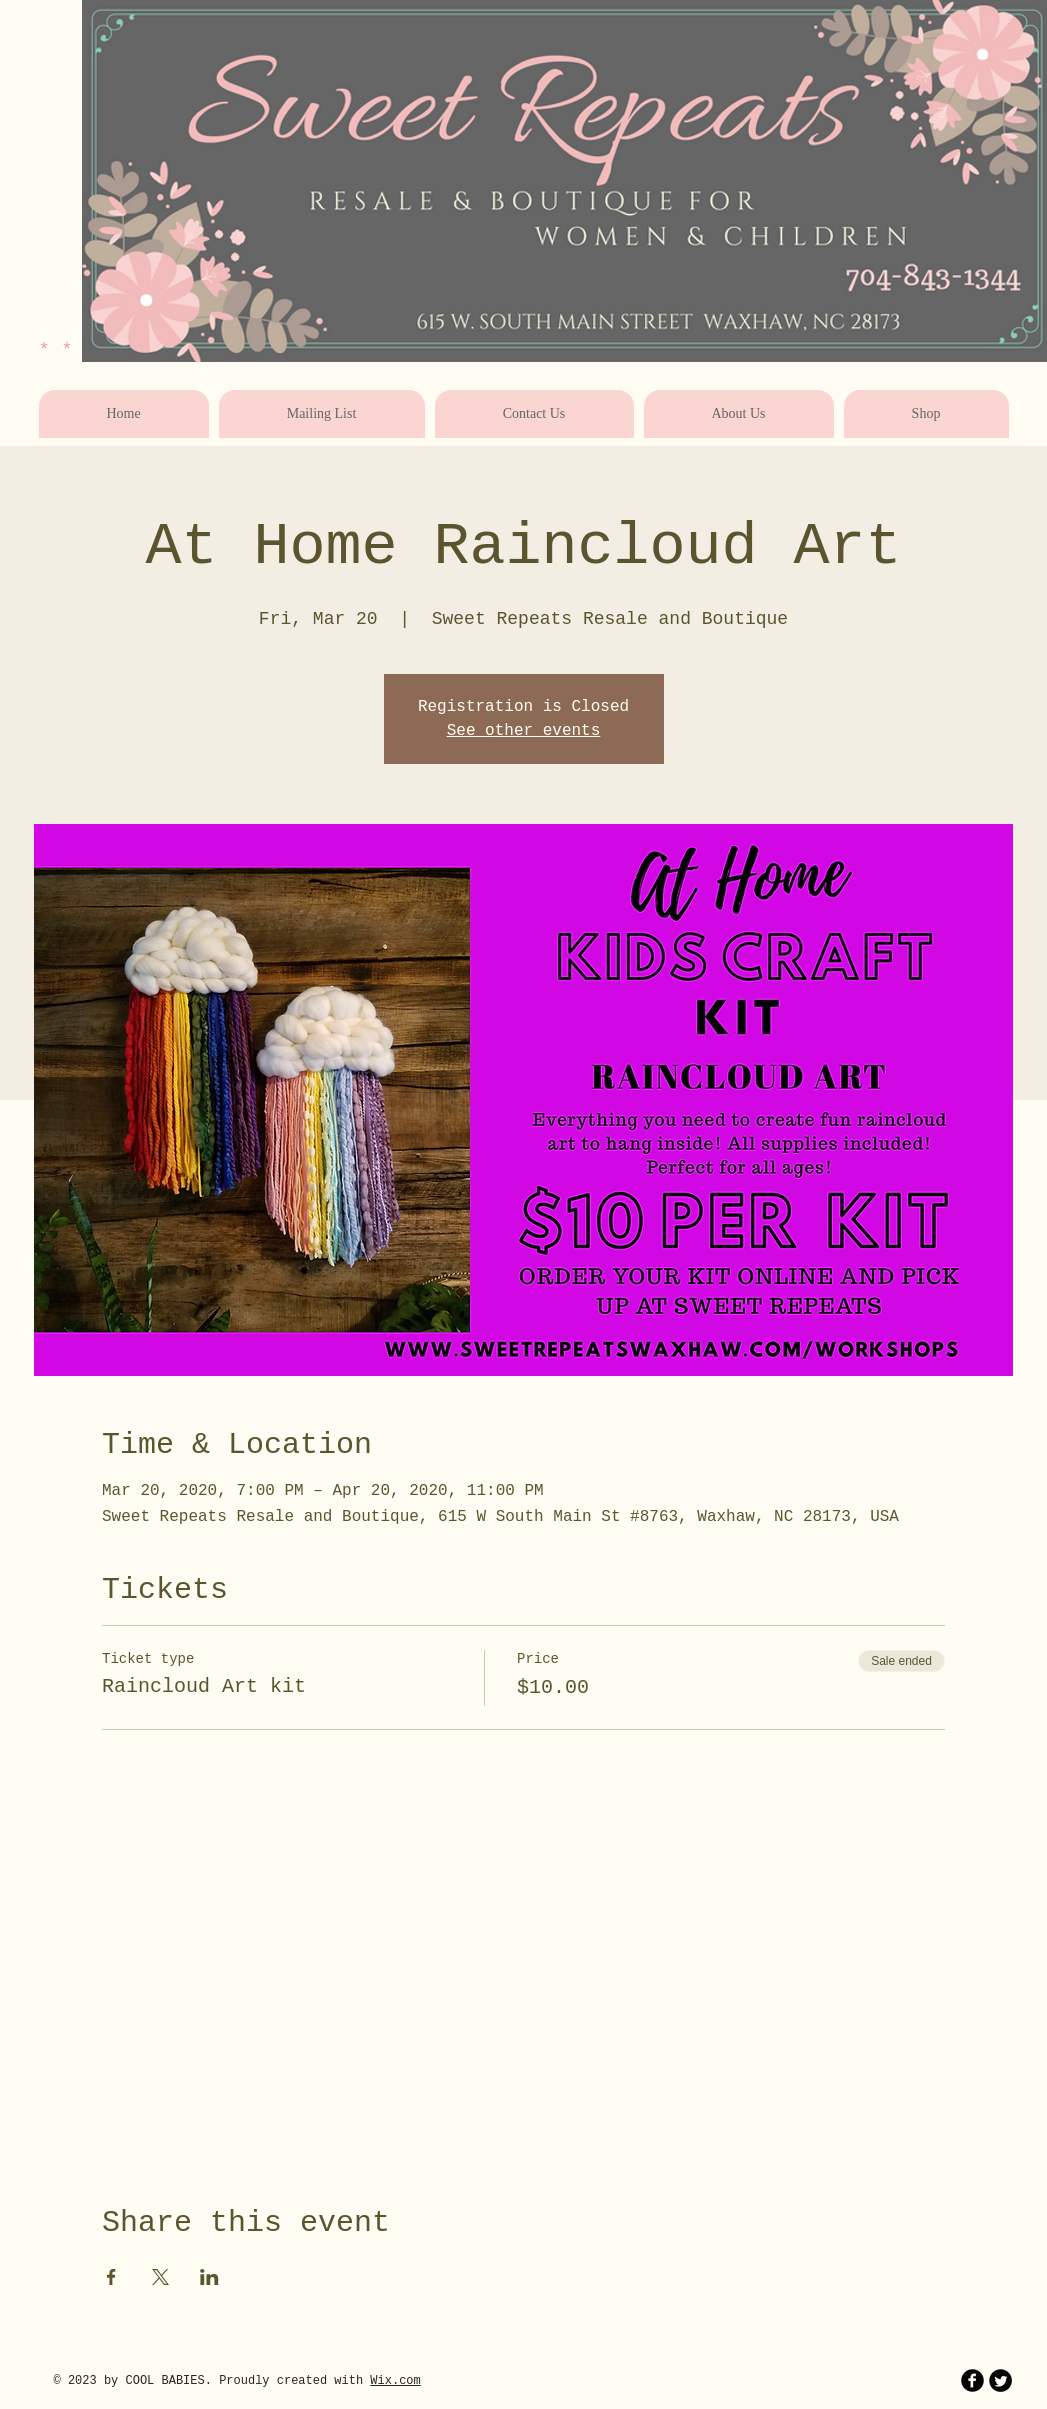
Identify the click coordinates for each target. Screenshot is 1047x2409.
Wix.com (395, 2381)
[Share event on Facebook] (111, 2277)
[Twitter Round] (1000, 2380)
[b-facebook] (972, 2380)
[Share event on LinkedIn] (209, 2277)
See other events (524, 731)
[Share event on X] (160, 2277)
